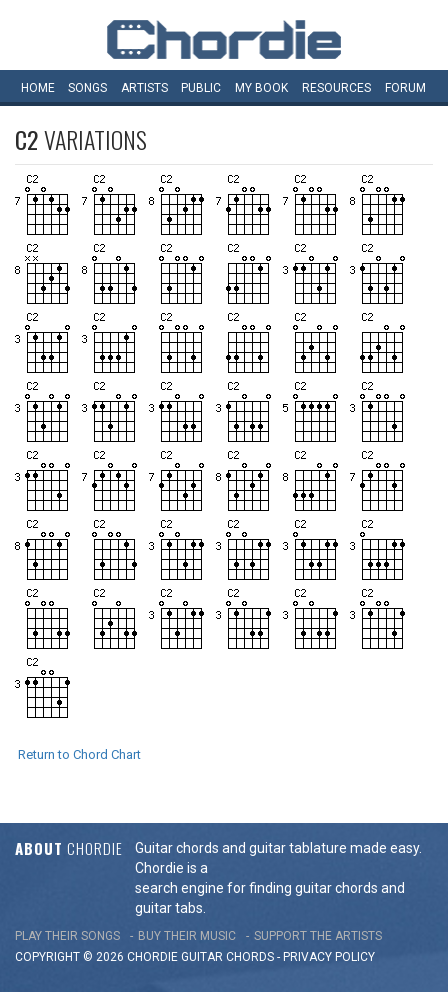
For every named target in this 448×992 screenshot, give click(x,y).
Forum (405, 88)
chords (250, 957)
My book (261, 88)
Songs (87, 88)
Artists (144, 88)
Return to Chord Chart (79, 754)
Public (201, 88)
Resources (336, 88)
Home (38, 88)
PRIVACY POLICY (329, 957)
